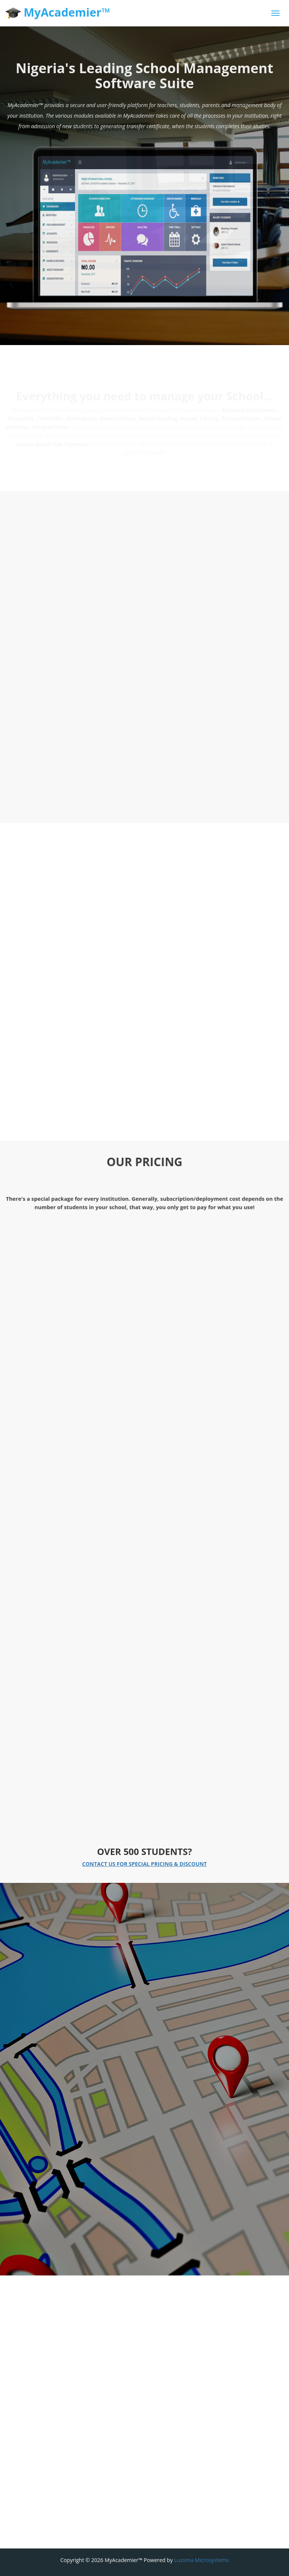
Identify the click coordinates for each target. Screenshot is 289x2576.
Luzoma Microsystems (201, 2560)
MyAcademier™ (58, 13)
